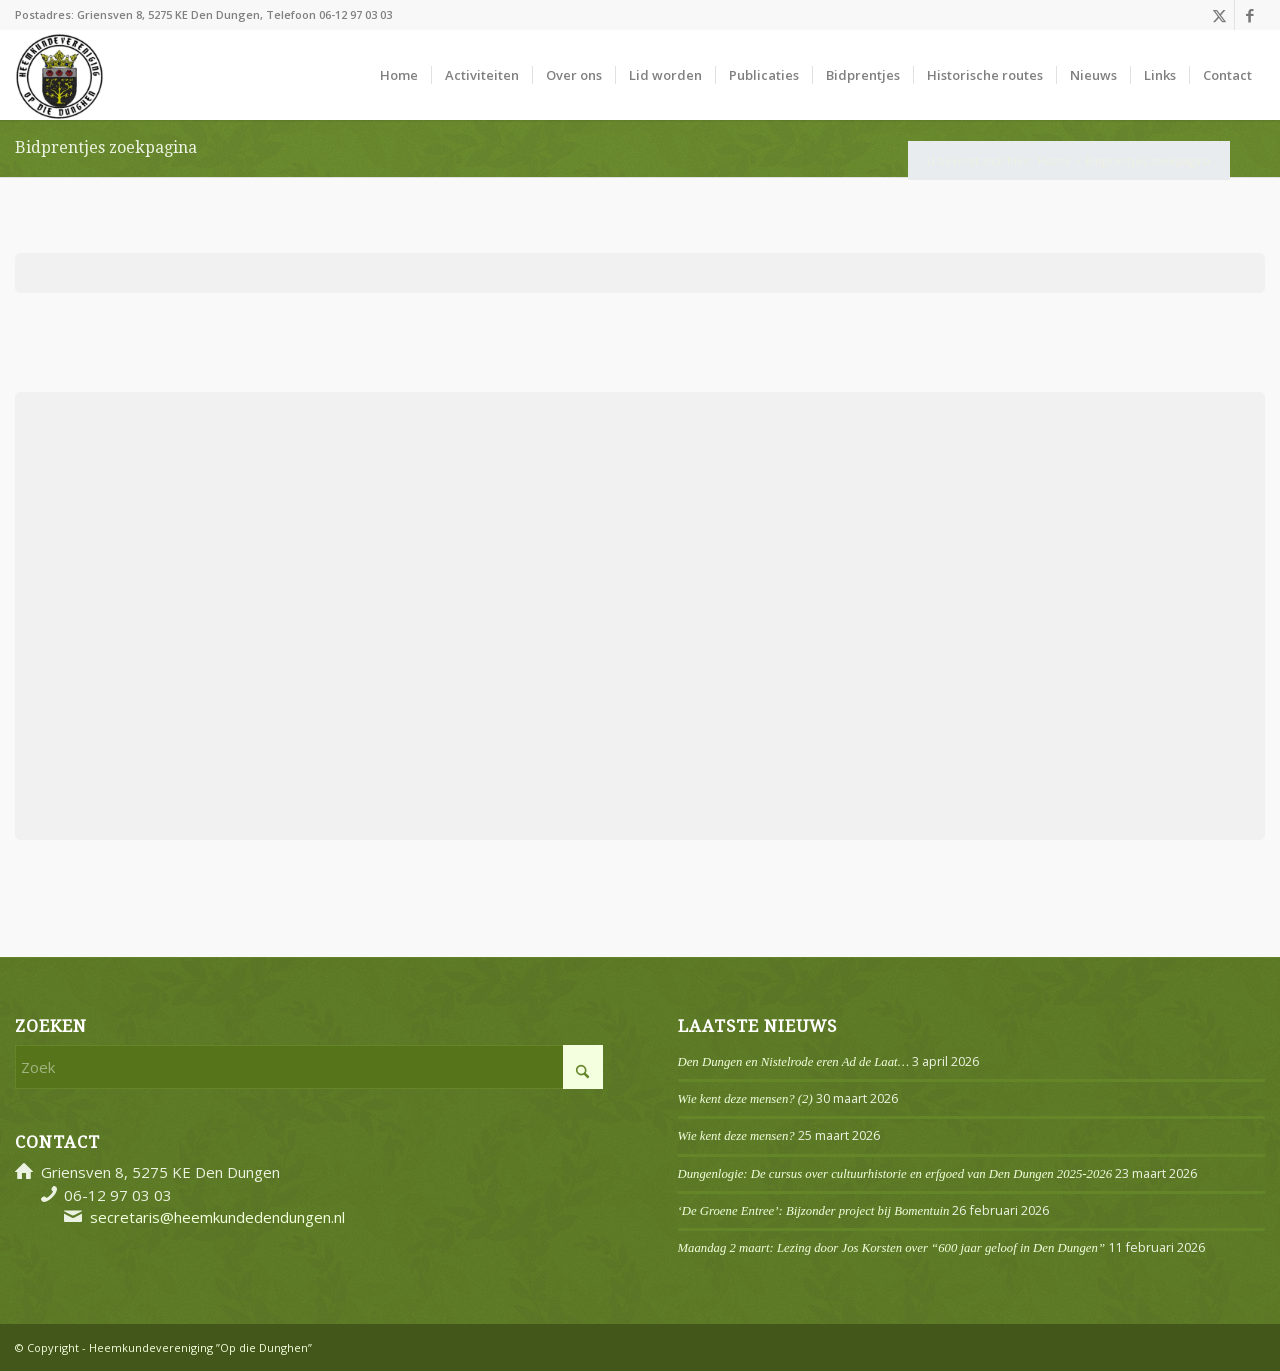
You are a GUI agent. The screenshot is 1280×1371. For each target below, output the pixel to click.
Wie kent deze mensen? (736, 1136)
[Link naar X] (1219, 15)
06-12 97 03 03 (355, 14)
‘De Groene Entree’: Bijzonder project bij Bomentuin (814, 1211)
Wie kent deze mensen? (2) (745, 1099)
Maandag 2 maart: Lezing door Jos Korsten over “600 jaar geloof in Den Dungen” (891, 1248)
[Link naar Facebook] (1250, 15)
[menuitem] (399, 75)
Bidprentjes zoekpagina (106, 147)
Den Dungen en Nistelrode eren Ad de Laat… (793, 1062)
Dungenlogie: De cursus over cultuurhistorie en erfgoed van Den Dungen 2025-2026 (895, 1174)
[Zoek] (309, 1067)
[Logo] (59, 75)
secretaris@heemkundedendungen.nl (217, 1217)
